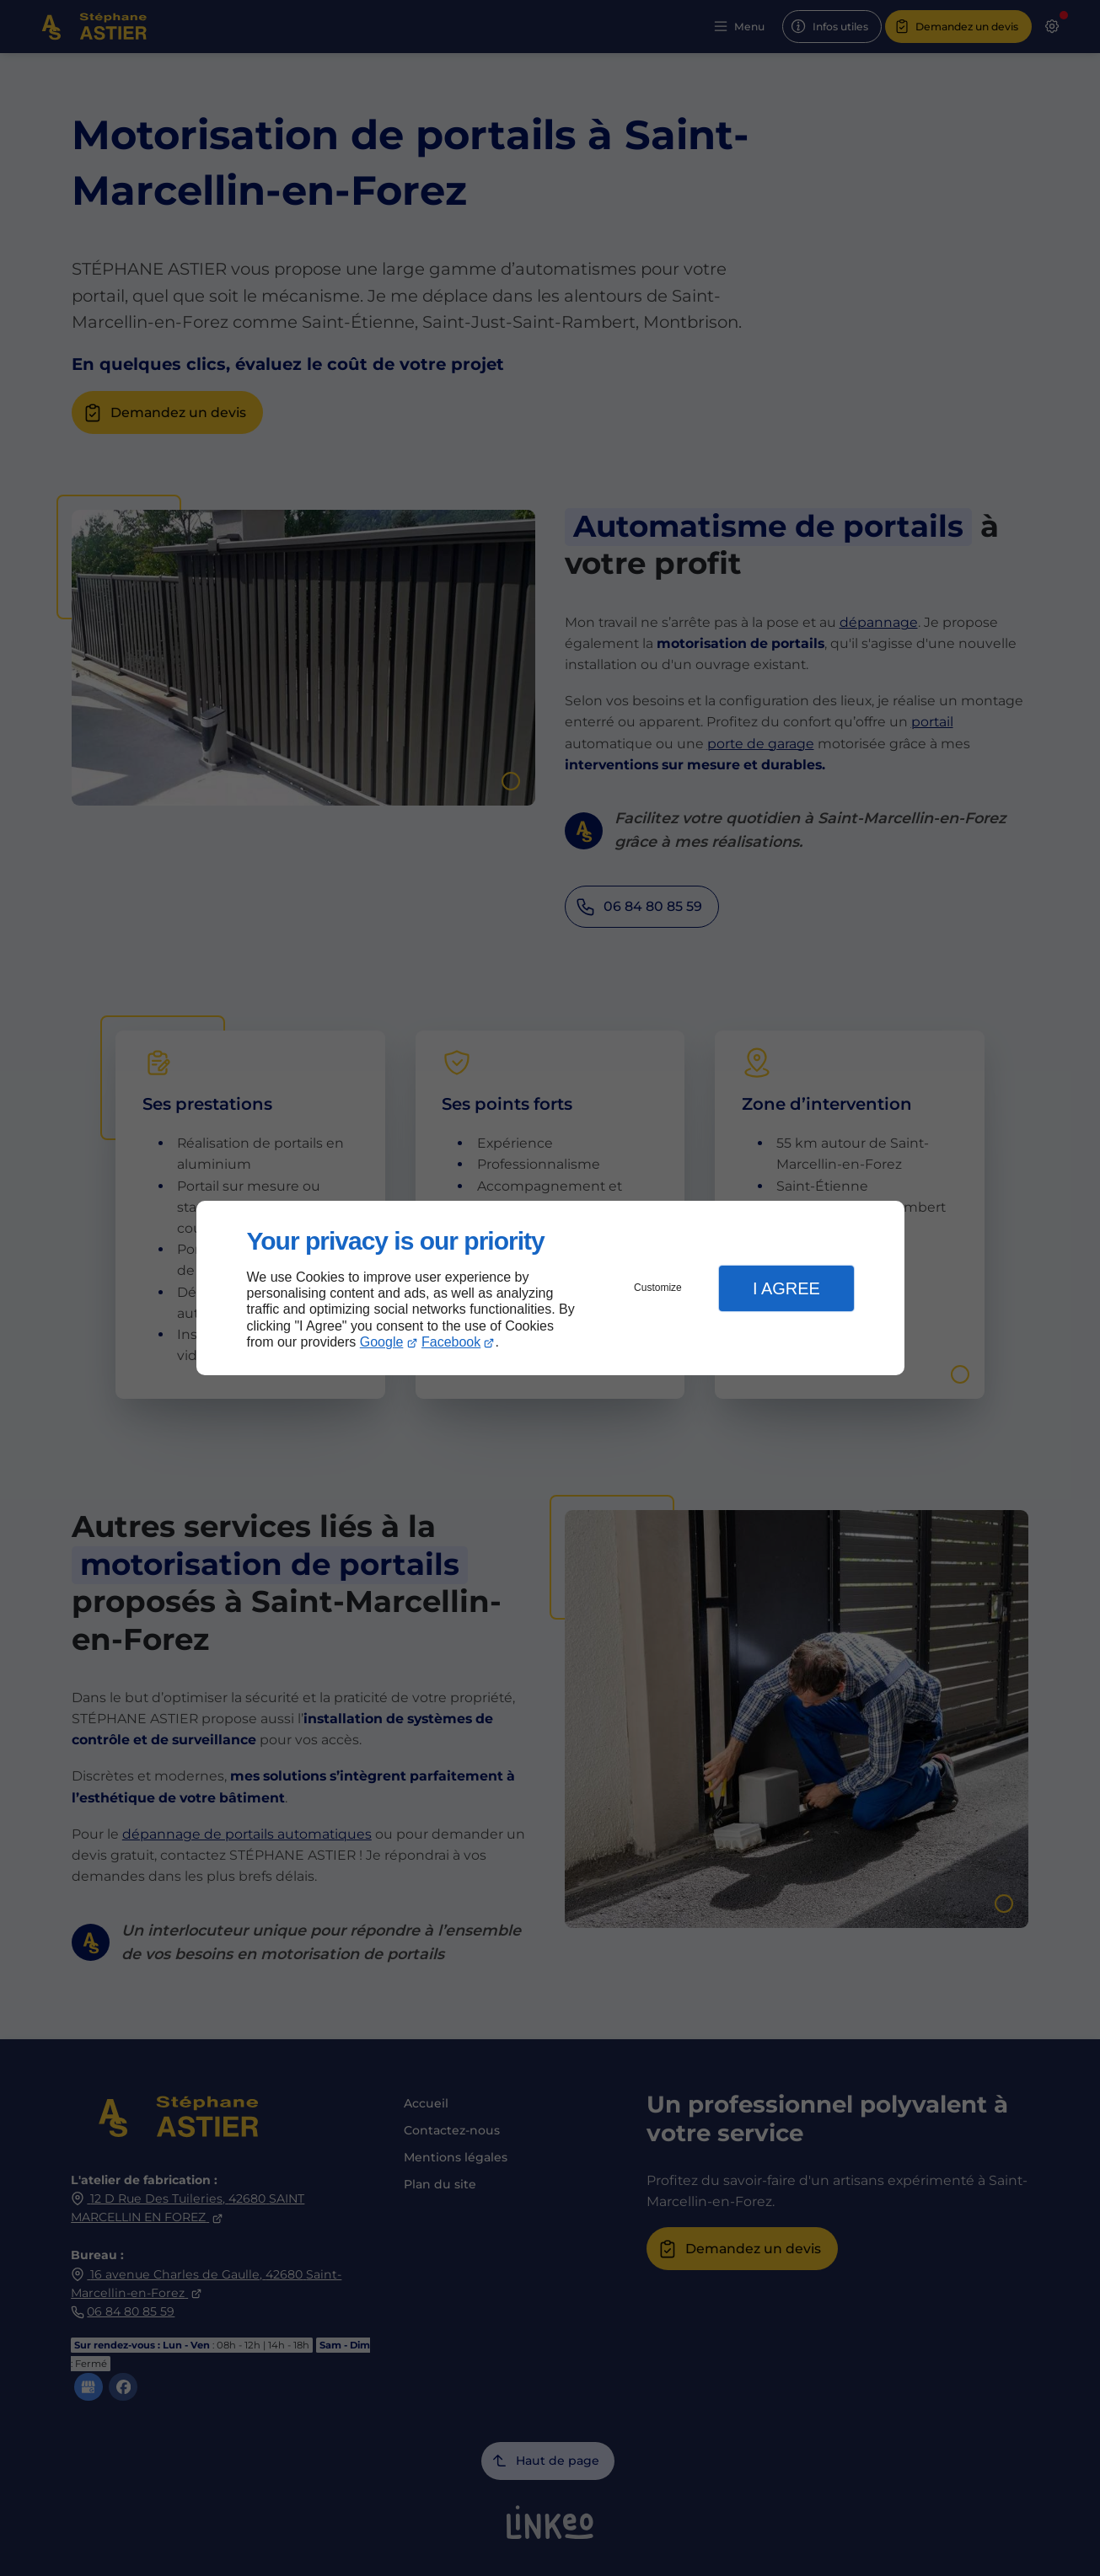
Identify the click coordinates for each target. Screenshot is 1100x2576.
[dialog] (550, 1288)
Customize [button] (658, 1287)
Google (382, 1342)
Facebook (450, 1342)
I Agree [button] (786, 1288)
